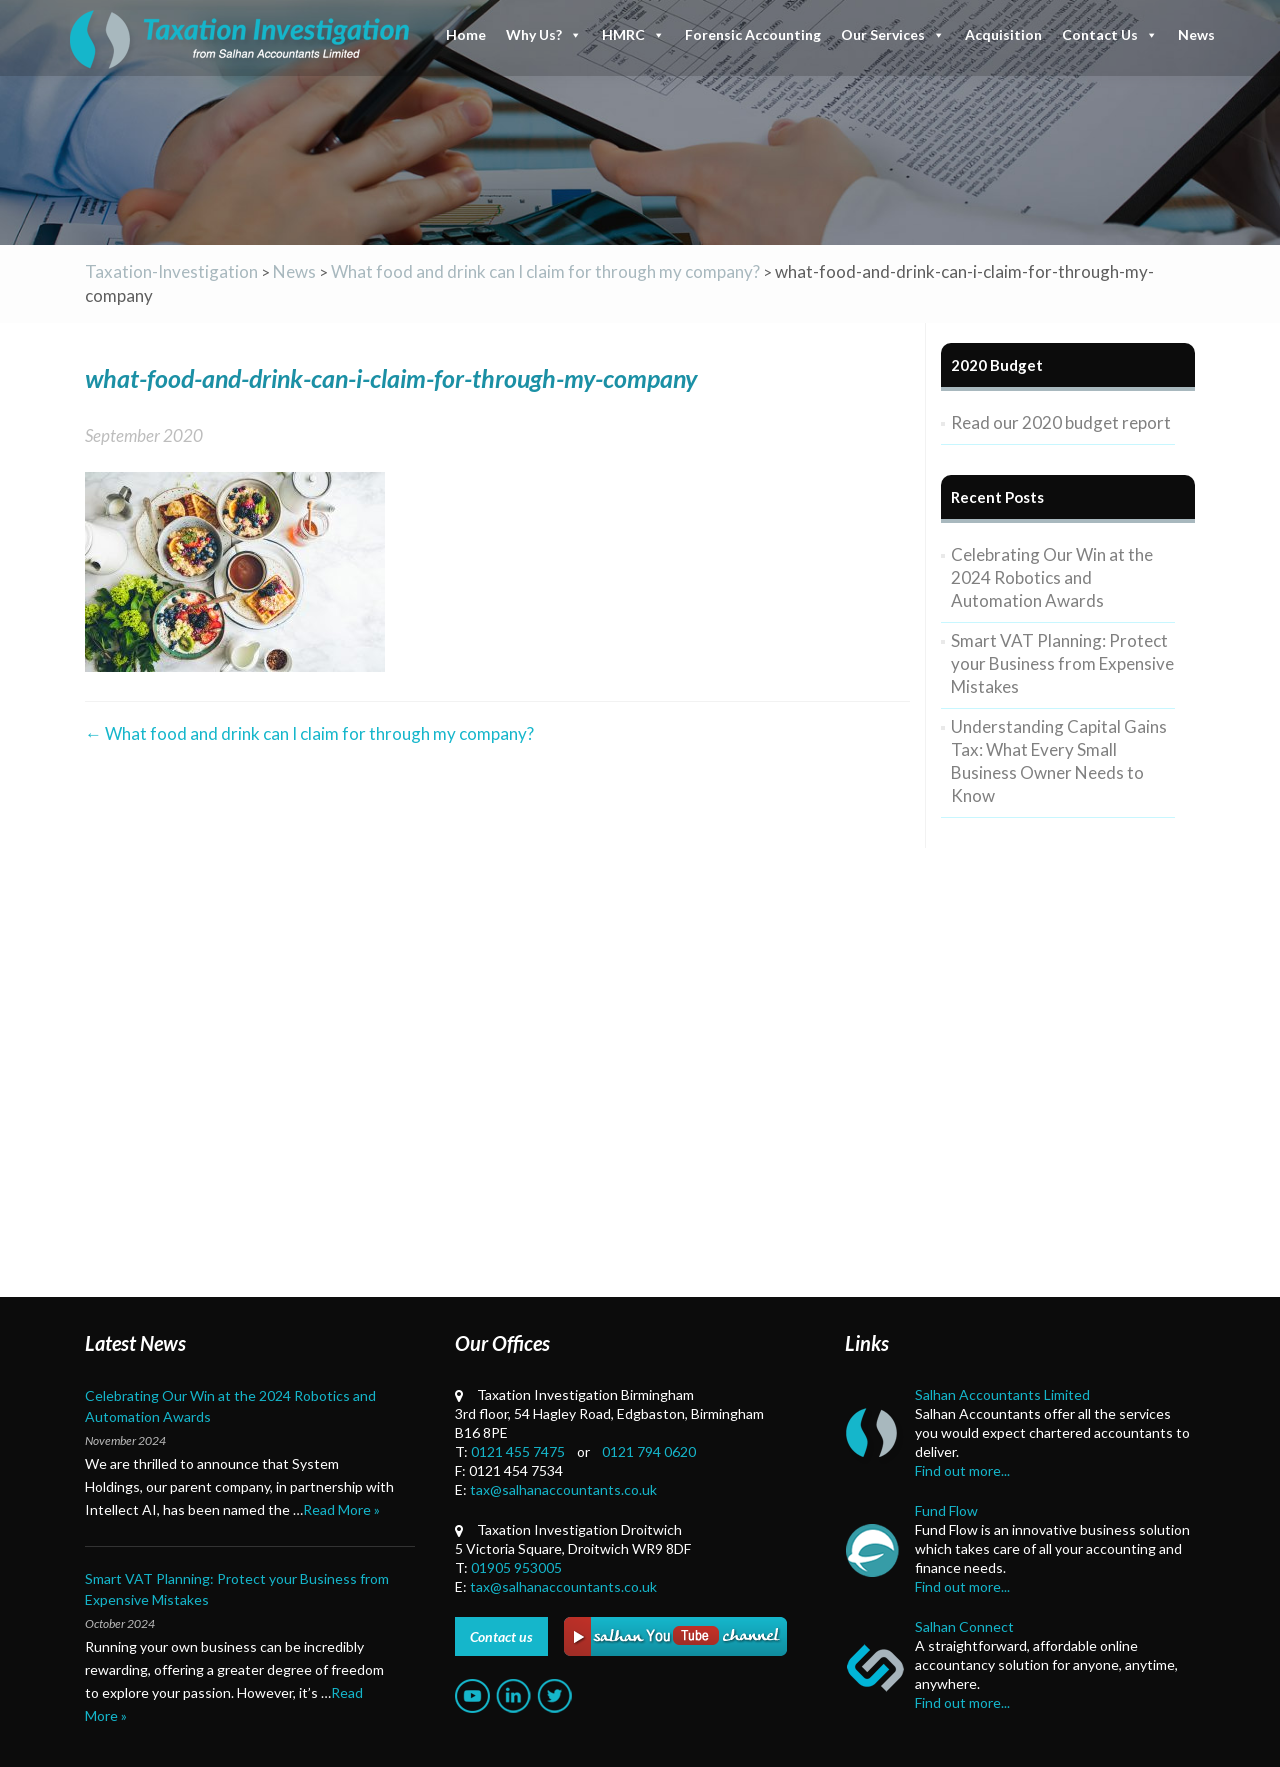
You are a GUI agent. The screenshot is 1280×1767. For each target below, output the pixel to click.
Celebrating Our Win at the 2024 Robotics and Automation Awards (1052, 577)
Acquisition (1003, 34)
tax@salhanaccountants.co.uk (563, 1489)
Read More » (341, 1509)
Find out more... (962, 1470)
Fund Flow (946, 1510)
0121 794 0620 (649, 1451)
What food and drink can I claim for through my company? (309, 733)
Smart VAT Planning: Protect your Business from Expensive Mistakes (1062, 663)
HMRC (633, 34)
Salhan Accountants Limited (1002, 1394)
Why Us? (544, 34)
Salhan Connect (964, 1626)
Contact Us (1110, 34)
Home (466, 34)
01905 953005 (516, 1567)
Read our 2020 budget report (1061, 422)
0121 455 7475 (518, 1451)
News (1196, 34)
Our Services (893, 34)
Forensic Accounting (753, 34)
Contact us (501, 1636)
